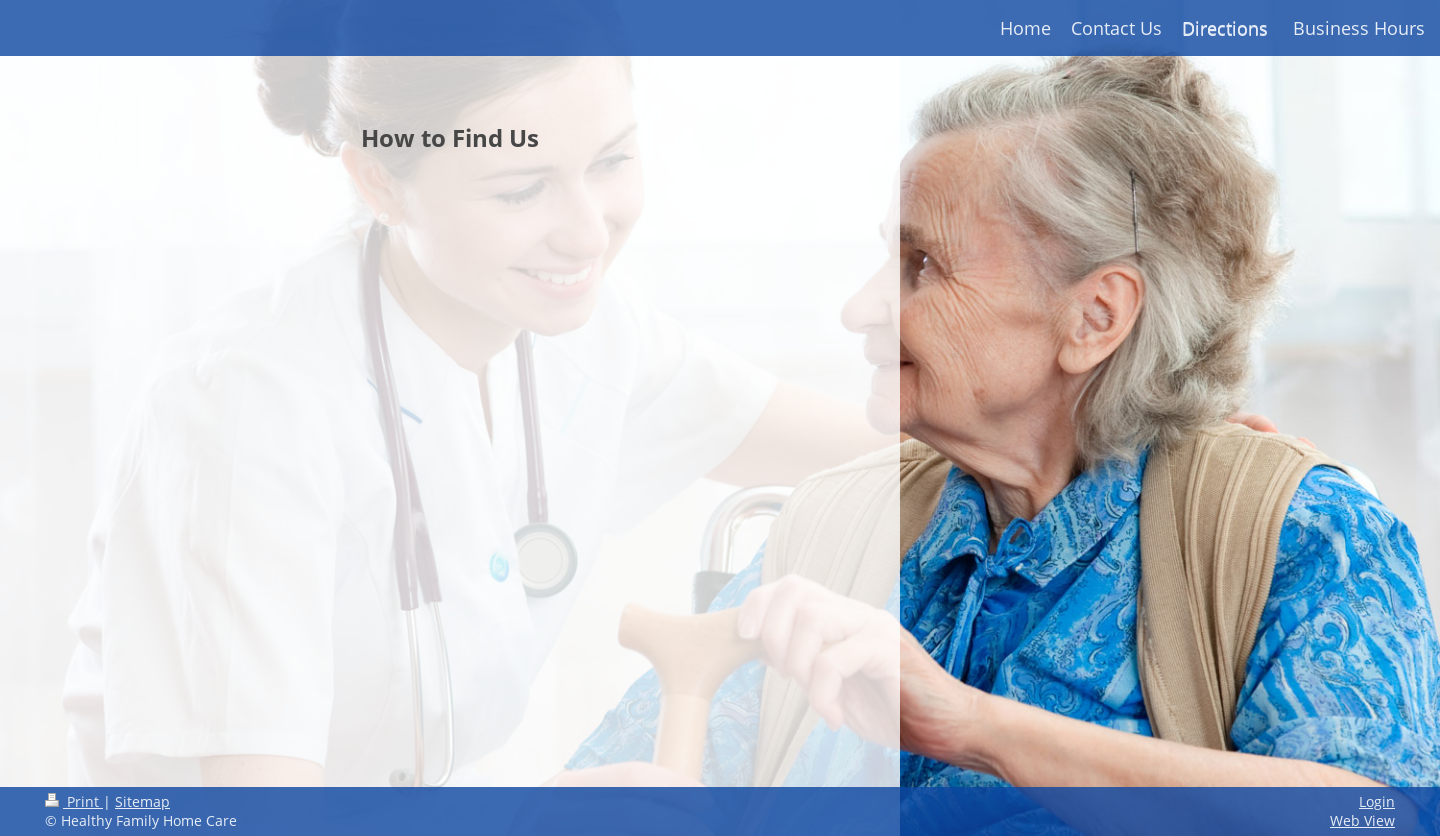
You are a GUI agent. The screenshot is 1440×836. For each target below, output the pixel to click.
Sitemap (142, 801)
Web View (1362, 820)
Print (74, 801)
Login (1377, 801)
